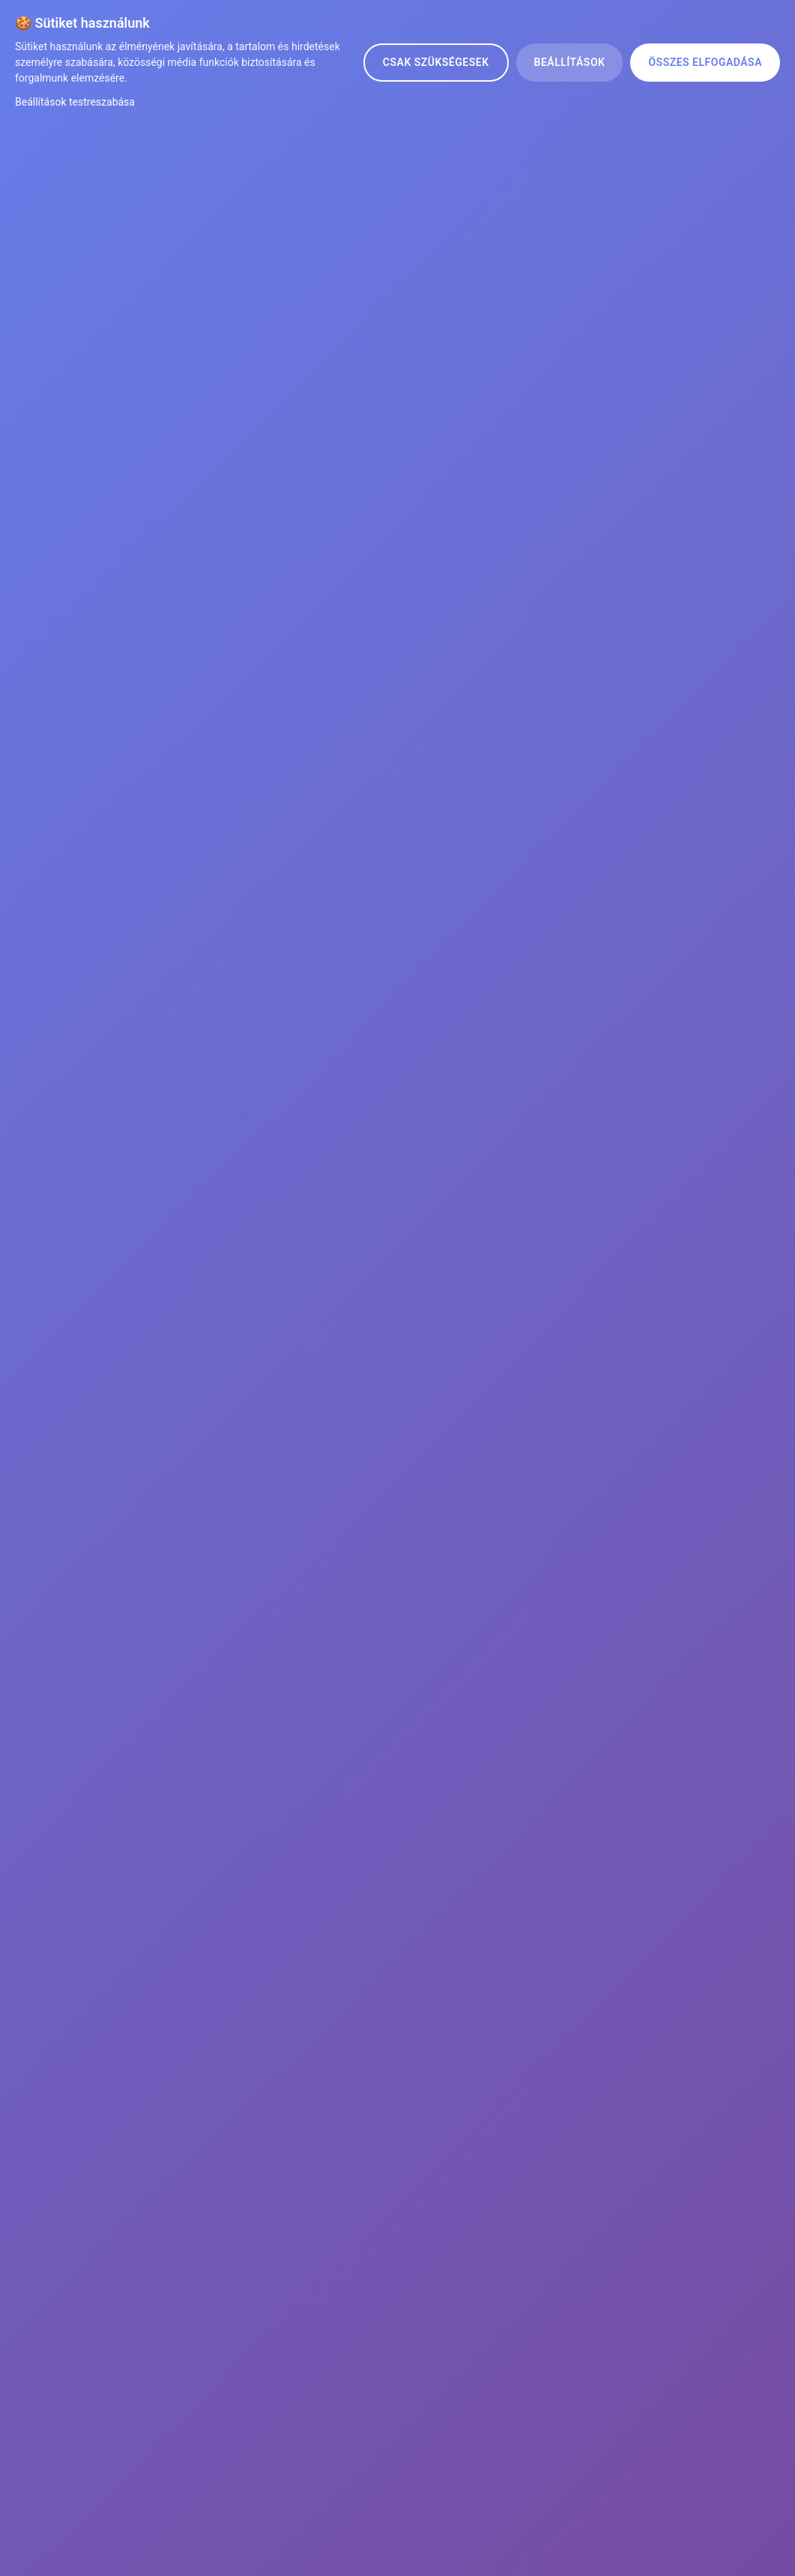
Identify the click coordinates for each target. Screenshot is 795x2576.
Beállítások (569, 62)
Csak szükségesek (436, 62)
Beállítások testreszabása (75, 102)
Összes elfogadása (705, 62)
